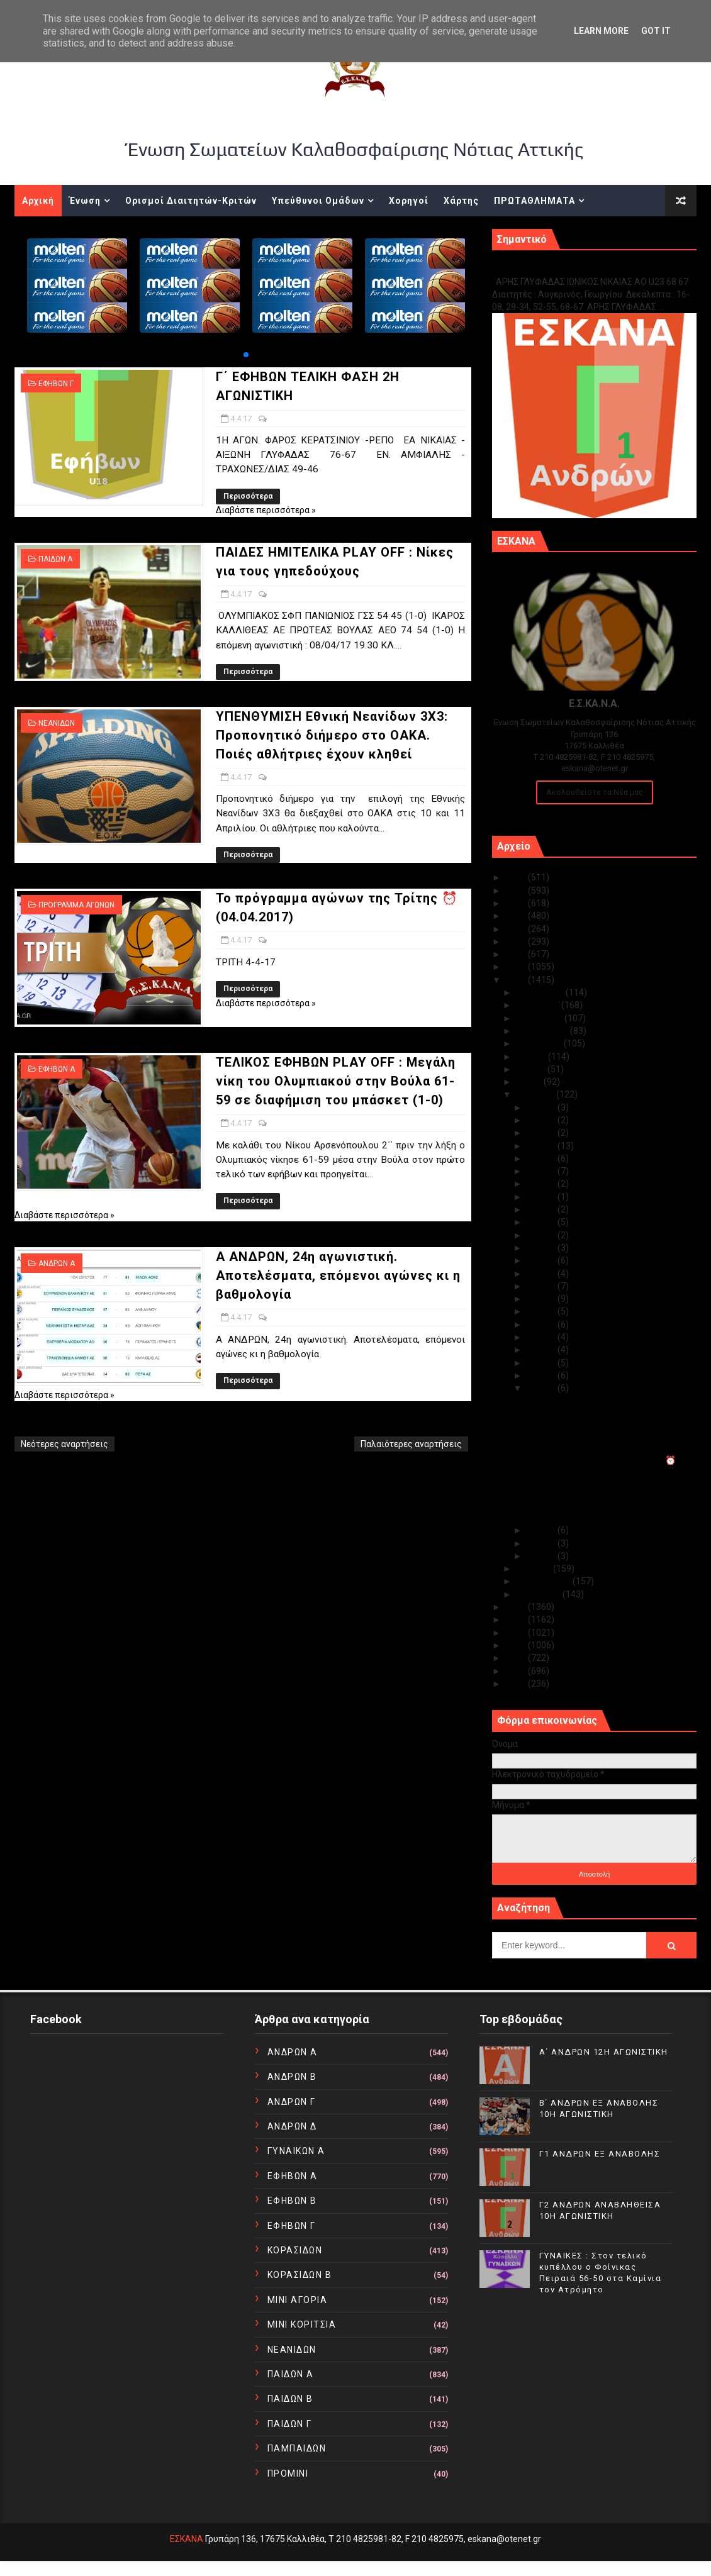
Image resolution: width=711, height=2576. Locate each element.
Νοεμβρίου (538, 1005)
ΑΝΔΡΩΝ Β (292, 2077)
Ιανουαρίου (539, 1594)
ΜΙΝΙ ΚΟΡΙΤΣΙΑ (302, 2324)
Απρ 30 (542, 1107)
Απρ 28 (542, 1133)
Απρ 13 (542, 1274)
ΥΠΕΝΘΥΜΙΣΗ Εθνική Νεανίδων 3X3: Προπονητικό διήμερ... (597, 1442)
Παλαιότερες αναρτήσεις (411, 1444)
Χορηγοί (408, 201)
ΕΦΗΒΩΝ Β (292, 2201)
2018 (517, 967)
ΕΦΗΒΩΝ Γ (56, 383)
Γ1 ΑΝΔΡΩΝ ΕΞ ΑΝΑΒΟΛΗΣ (556, 268)
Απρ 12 (542, 1286)
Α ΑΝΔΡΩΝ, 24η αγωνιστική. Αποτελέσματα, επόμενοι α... (586, 1512)
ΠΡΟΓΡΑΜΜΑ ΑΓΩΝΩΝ (76, 905)
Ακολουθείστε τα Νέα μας (594, 792)
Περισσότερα (247, 496)
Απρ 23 (542, 1197)
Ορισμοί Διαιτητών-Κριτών (191, 201)
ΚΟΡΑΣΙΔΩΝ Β (299, 2275)
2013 (517, 1645)
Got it (656, 31)
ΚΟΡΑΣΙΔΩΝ (295, 2250)
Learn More (601, 31)
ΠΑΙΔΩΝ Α (55, 559)
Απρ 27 (542, 1146)
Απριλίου (536, 1094)
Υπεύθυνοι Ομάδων (318, 201)
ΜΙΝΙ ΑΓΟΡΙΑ (297, 2300)
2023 (517, 903)
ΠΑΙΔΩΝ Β (290, 2399)
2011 (517, 1671)
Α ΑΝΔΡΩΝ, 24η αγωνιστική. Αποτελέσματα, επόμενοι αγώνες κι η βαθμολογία (338, 1275)
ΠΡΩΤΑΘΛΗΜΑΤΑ (534, 201)
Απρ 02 (542, 1543)
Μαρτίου (534, 1568)
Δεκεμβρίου (541, 992)
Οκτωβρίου (540, 1018)
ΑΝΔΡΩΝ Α (56, 1263)
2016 (517, 1607)
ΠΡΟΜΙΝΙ (288, 2473)
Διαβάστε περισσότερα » (266, 510)
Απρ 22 (542, 1209)
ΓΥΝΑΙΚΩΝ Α (296, 2151)
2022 (517, 916)
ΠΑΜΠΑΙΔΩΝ (297, 2448)
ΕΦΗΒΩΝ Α (56, 1069)
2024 (517, 891)
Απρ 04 (542, 1388)
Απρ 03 (542, 1530)
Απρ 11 (542, 1299)
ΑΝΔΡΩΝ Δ (292, 2126)
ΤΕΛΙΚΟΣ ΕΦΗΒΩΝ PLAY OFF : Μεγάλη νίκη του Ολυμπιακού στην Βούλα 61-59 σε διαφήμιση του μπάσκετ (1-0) (336, 1081)
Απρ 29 (542, 1120)
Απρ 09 (542, 1324)
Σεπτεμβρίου (543, 1031)
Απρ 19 (542, 1248)
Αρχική (38, 201)
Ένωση (85, 201)
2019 (517, 954)
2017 (517, 980)
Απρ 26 (542, 1158)
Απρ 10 (542, 1311)
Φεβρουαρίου (544, 1581)
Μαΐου (530, 1082)
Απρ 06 (542, 1363)
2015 (517, 1619)
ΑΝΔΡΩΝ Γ (291, 2102)
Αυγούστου (540, 1043)
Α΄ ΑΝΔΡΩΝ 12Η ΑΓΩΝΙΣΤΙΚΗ (603, 2052)
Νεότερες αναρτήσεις (64, 1444)
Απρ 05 (542, 1375)
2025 (517, 877)
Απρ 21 (542, 1222)
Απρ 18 (542, 1260)
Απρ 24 (542, 1184)
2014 (517, 1633)
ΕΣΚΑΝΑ (186, 2539)
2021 (517, 929)
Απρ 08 (542, 1337)
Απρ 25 (542, 1171)
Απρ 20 (542, 1235)
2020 (517, 941)
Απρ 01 (542, 1556)
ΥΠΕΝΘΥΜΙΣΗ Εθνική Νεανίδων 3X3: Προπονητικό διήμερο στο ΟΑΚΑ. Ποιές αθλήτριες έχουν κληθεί (332, 735)
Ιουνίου (531, 1069)
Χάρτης (461, 201)
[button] (246, 354)
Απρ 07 (542, 1350)
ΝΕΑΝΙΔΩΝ (56, 723)
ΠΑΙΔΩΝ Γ (289, 2424)
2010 (517, 1684)
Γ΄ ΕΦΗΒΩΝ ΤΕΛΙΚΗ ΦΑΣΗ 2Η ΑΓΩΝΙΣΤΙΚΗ (605, 1401)
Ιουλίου (532, 1057)
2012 (517, 1658)
